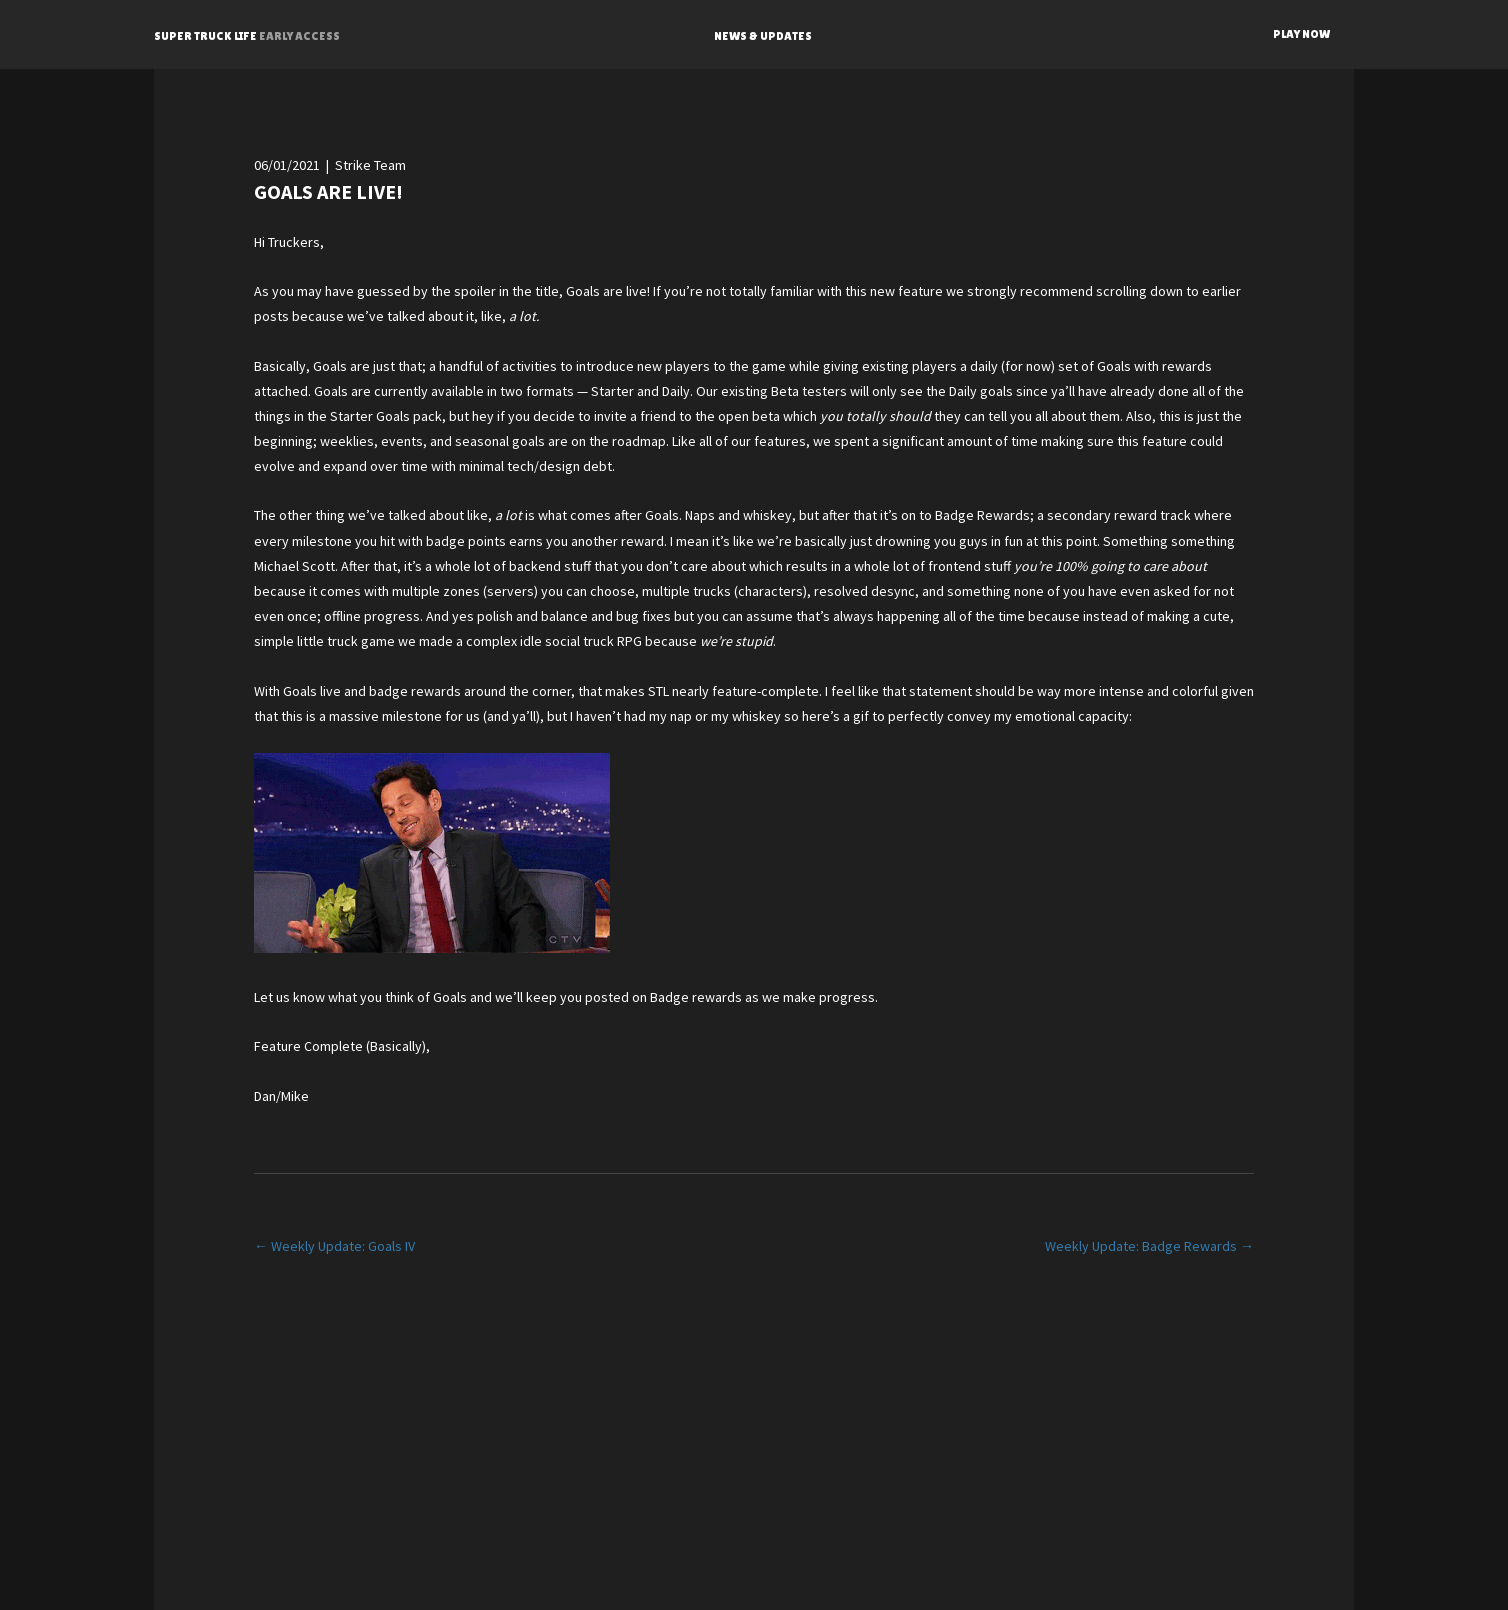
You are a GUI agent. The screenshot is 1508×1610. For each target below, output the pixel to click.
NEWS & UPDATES (763, 36)
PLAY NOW (1301, 34)
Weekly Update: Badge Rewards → (1149, 1246)
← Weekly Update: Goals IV (334, 1246)
